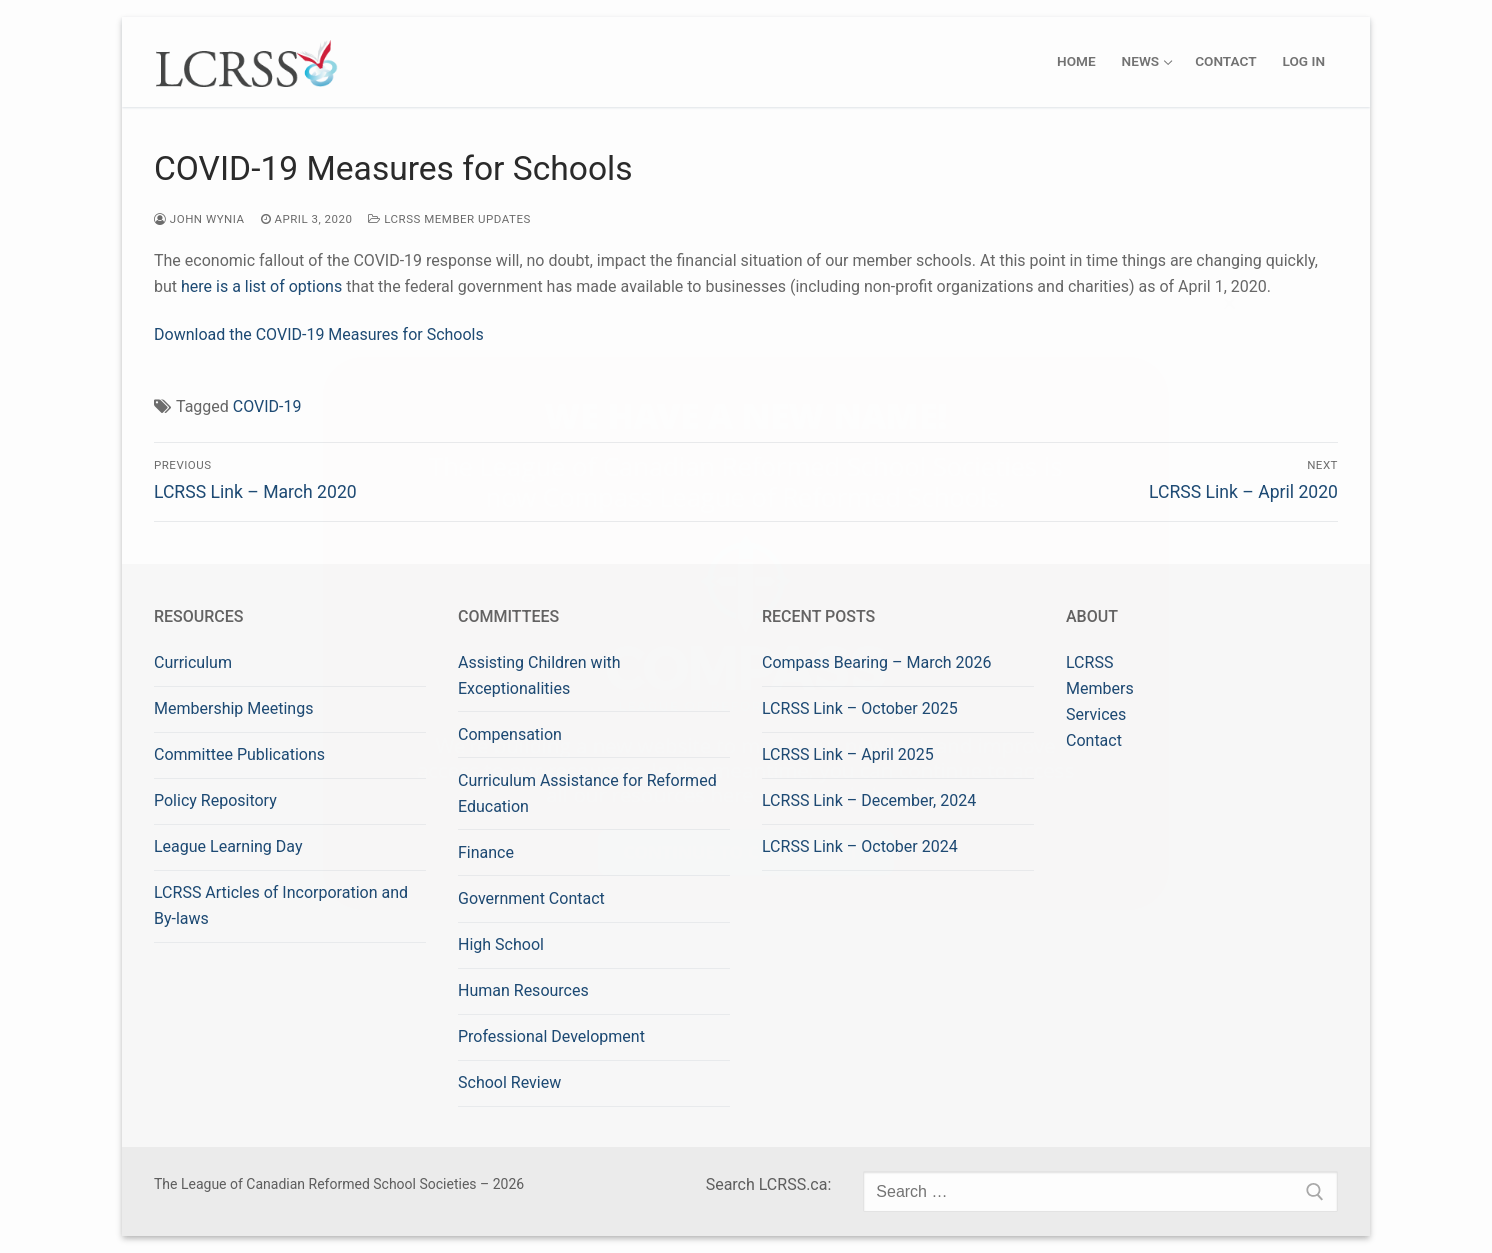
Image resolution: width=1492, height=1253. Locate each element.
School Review (509, 1082)
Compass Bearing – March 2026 (877, 662)
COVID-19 (267, 406)
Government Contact (531, 898)
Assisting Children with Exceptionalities (539, 675)
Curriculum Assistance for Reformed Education (587, 793)
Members (1100, 688)
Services (1096, 714)
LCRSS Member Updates (449, 219)
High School (501, 944)
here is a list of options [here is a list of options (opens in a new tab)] (261, 286)
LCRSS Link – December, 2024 (869, 800)
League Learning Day (228, 846)
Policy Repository (215, 800)
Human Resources (523, 990)
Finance (486, 852)
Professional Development (551, 1036)
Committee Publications (239, 754)
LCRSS (1089, 662)
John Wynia (199, 219)
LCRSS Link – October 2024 (860, 846)
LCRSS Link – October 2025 (860, 708)
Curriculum (193, 662)
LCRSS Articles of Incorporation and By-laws (281, 905)
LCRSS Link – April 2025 (848, 754)
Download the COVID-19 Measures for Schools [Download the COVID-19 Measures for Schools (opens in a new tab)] (319, 334)
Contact (1094, 740)
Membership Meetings (233, 708)
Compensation (510, 734)
